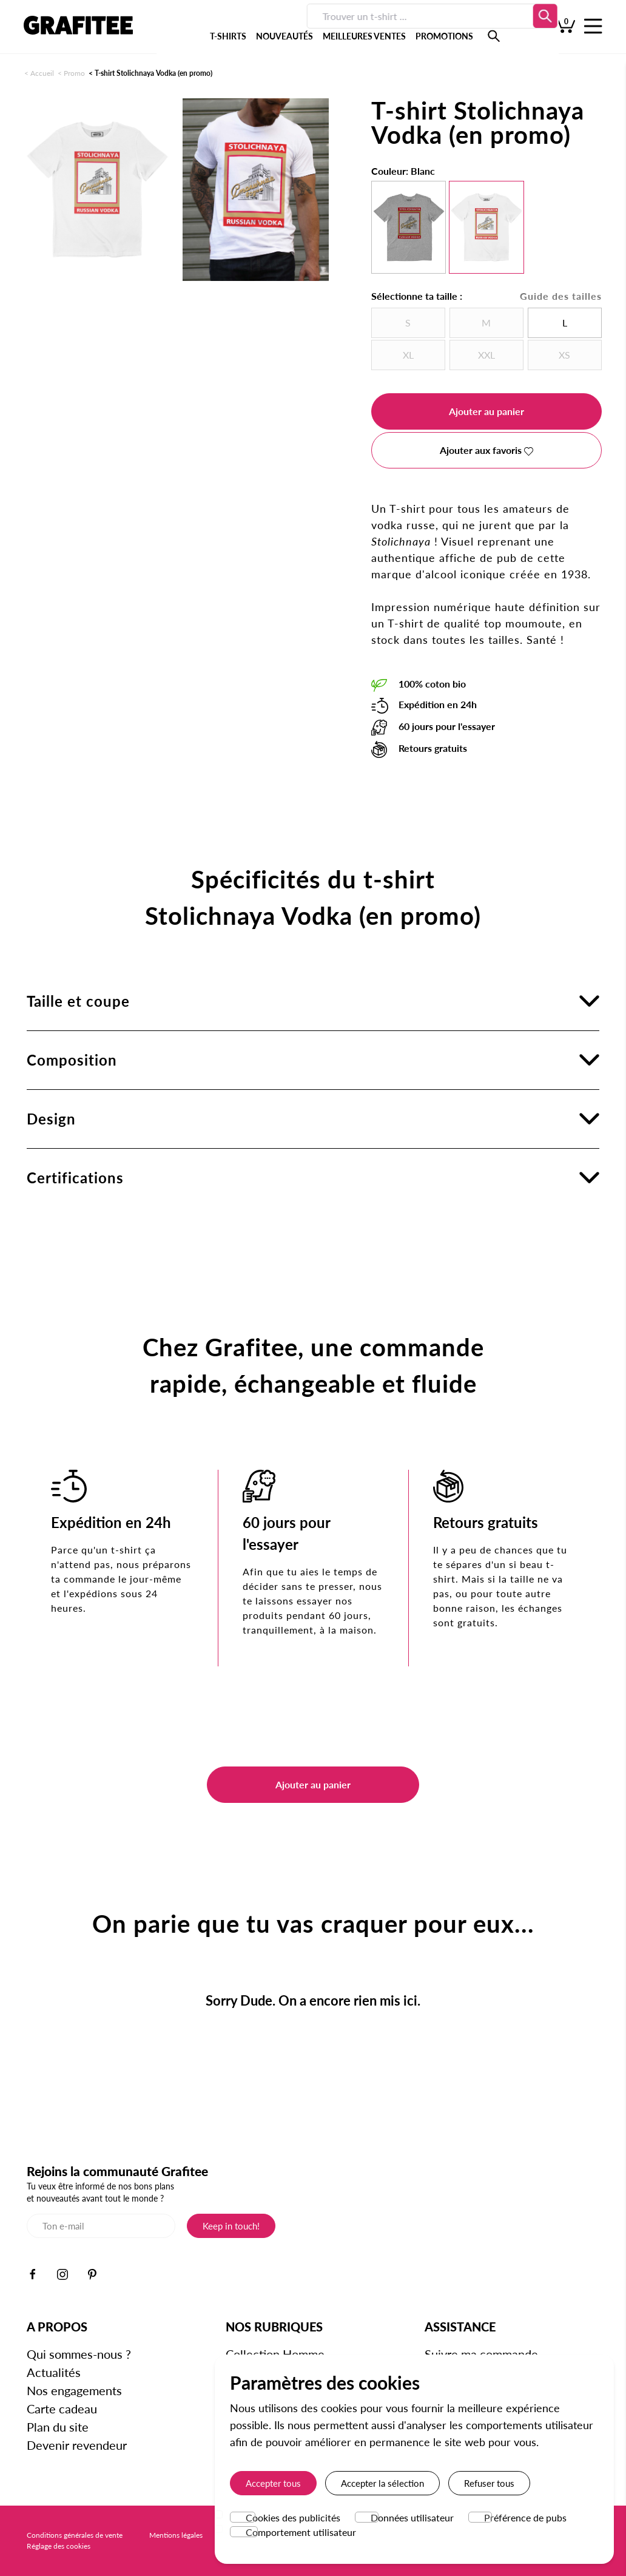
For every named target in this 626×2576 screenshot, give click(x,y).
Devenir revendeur (77, 2445)
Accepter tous (273, 2483)
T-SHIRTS (184, 30)
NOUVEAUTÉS (240, 30)
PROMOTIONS (400, 30)
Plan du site (58, 2426)
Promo (74, 73)
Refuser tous (489, 2483)
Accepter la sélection (382, 2483)
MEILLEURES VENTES (320, 30)
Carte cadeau (62, 2408)
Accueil (42, 73)
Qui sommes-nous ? (79, 2354)
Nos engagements (74, 2390)
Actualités (54, 2372)
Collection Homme (275, 2354)
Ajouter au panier (486, 411)
